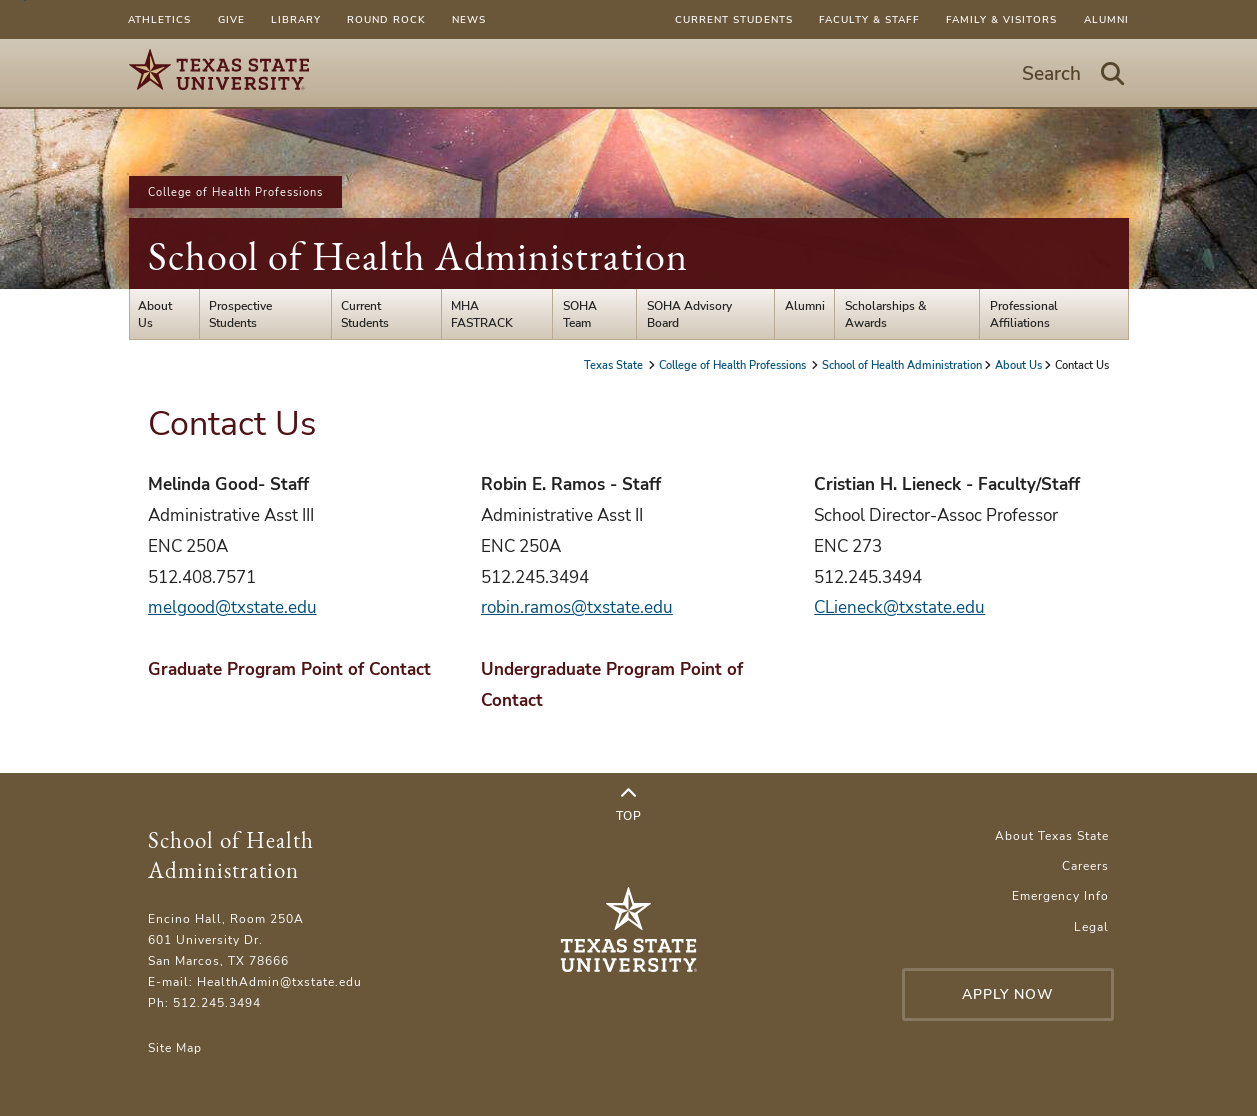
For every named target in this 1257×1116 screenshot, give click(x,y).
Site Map (175, 1047)
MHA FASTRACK (482, 314)
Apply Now (1008, 994)
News (469, 19)
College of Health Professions (235, 192)
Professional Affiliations (1024, 314)
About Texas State (1052, 835)
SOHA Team (580, 314)
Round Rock (386, 19)
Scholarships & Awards (886, 314)
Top (629, 805)
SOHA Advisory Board (689, 314)
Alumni (1106, 19)
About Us (155, 314)
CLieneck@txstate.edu (899, 607)
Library (296, 19)
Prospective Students (240, 314)
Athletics (159, 19)
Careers (1085, 865)
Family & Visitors (1001, 19)
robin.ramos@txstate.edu (577, 607)
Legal (1091, 926)
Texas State (615, 365)
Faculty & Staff (869, 19)
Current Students (734, 19)
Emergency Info (1060, 895)
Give (231, 19)
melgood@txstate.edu (232, 607)
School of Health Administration (418, 256)
